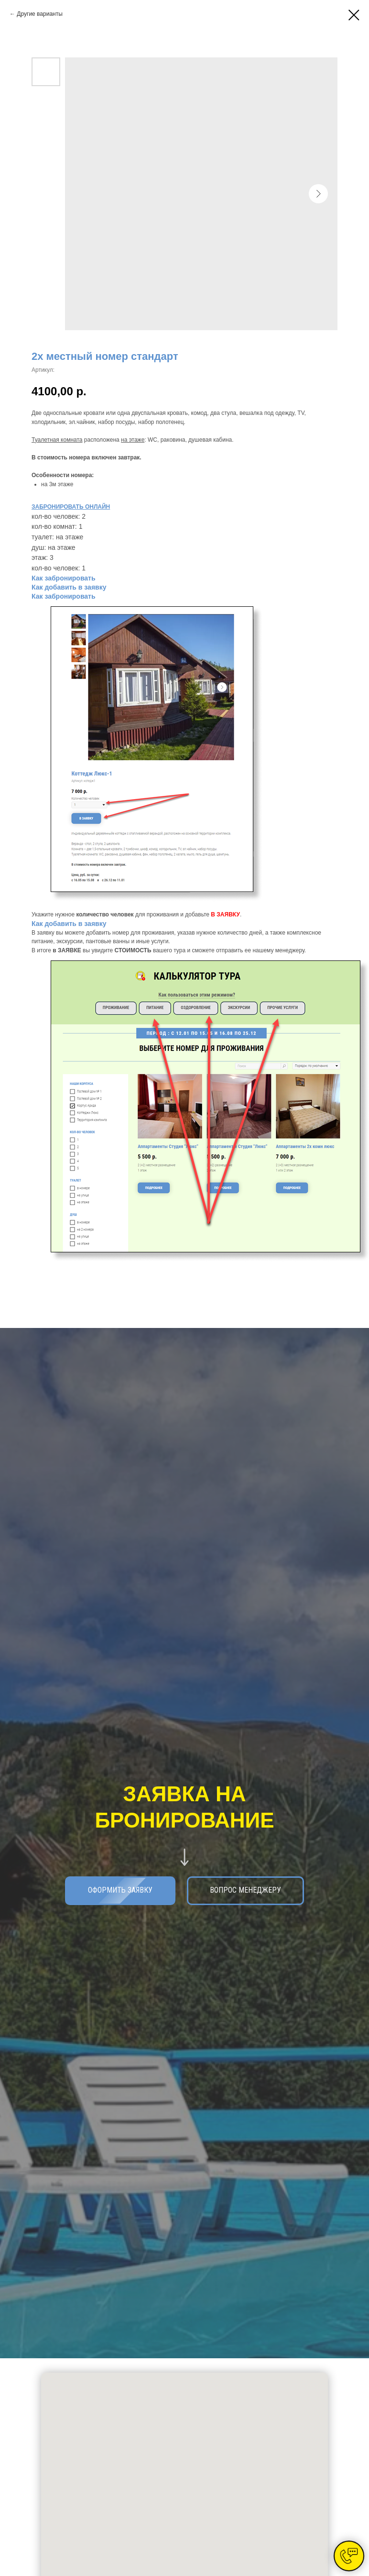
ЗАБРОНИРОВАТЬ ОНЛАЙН (71, 506)
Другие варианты (39, 14)
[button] (245, 1890)
